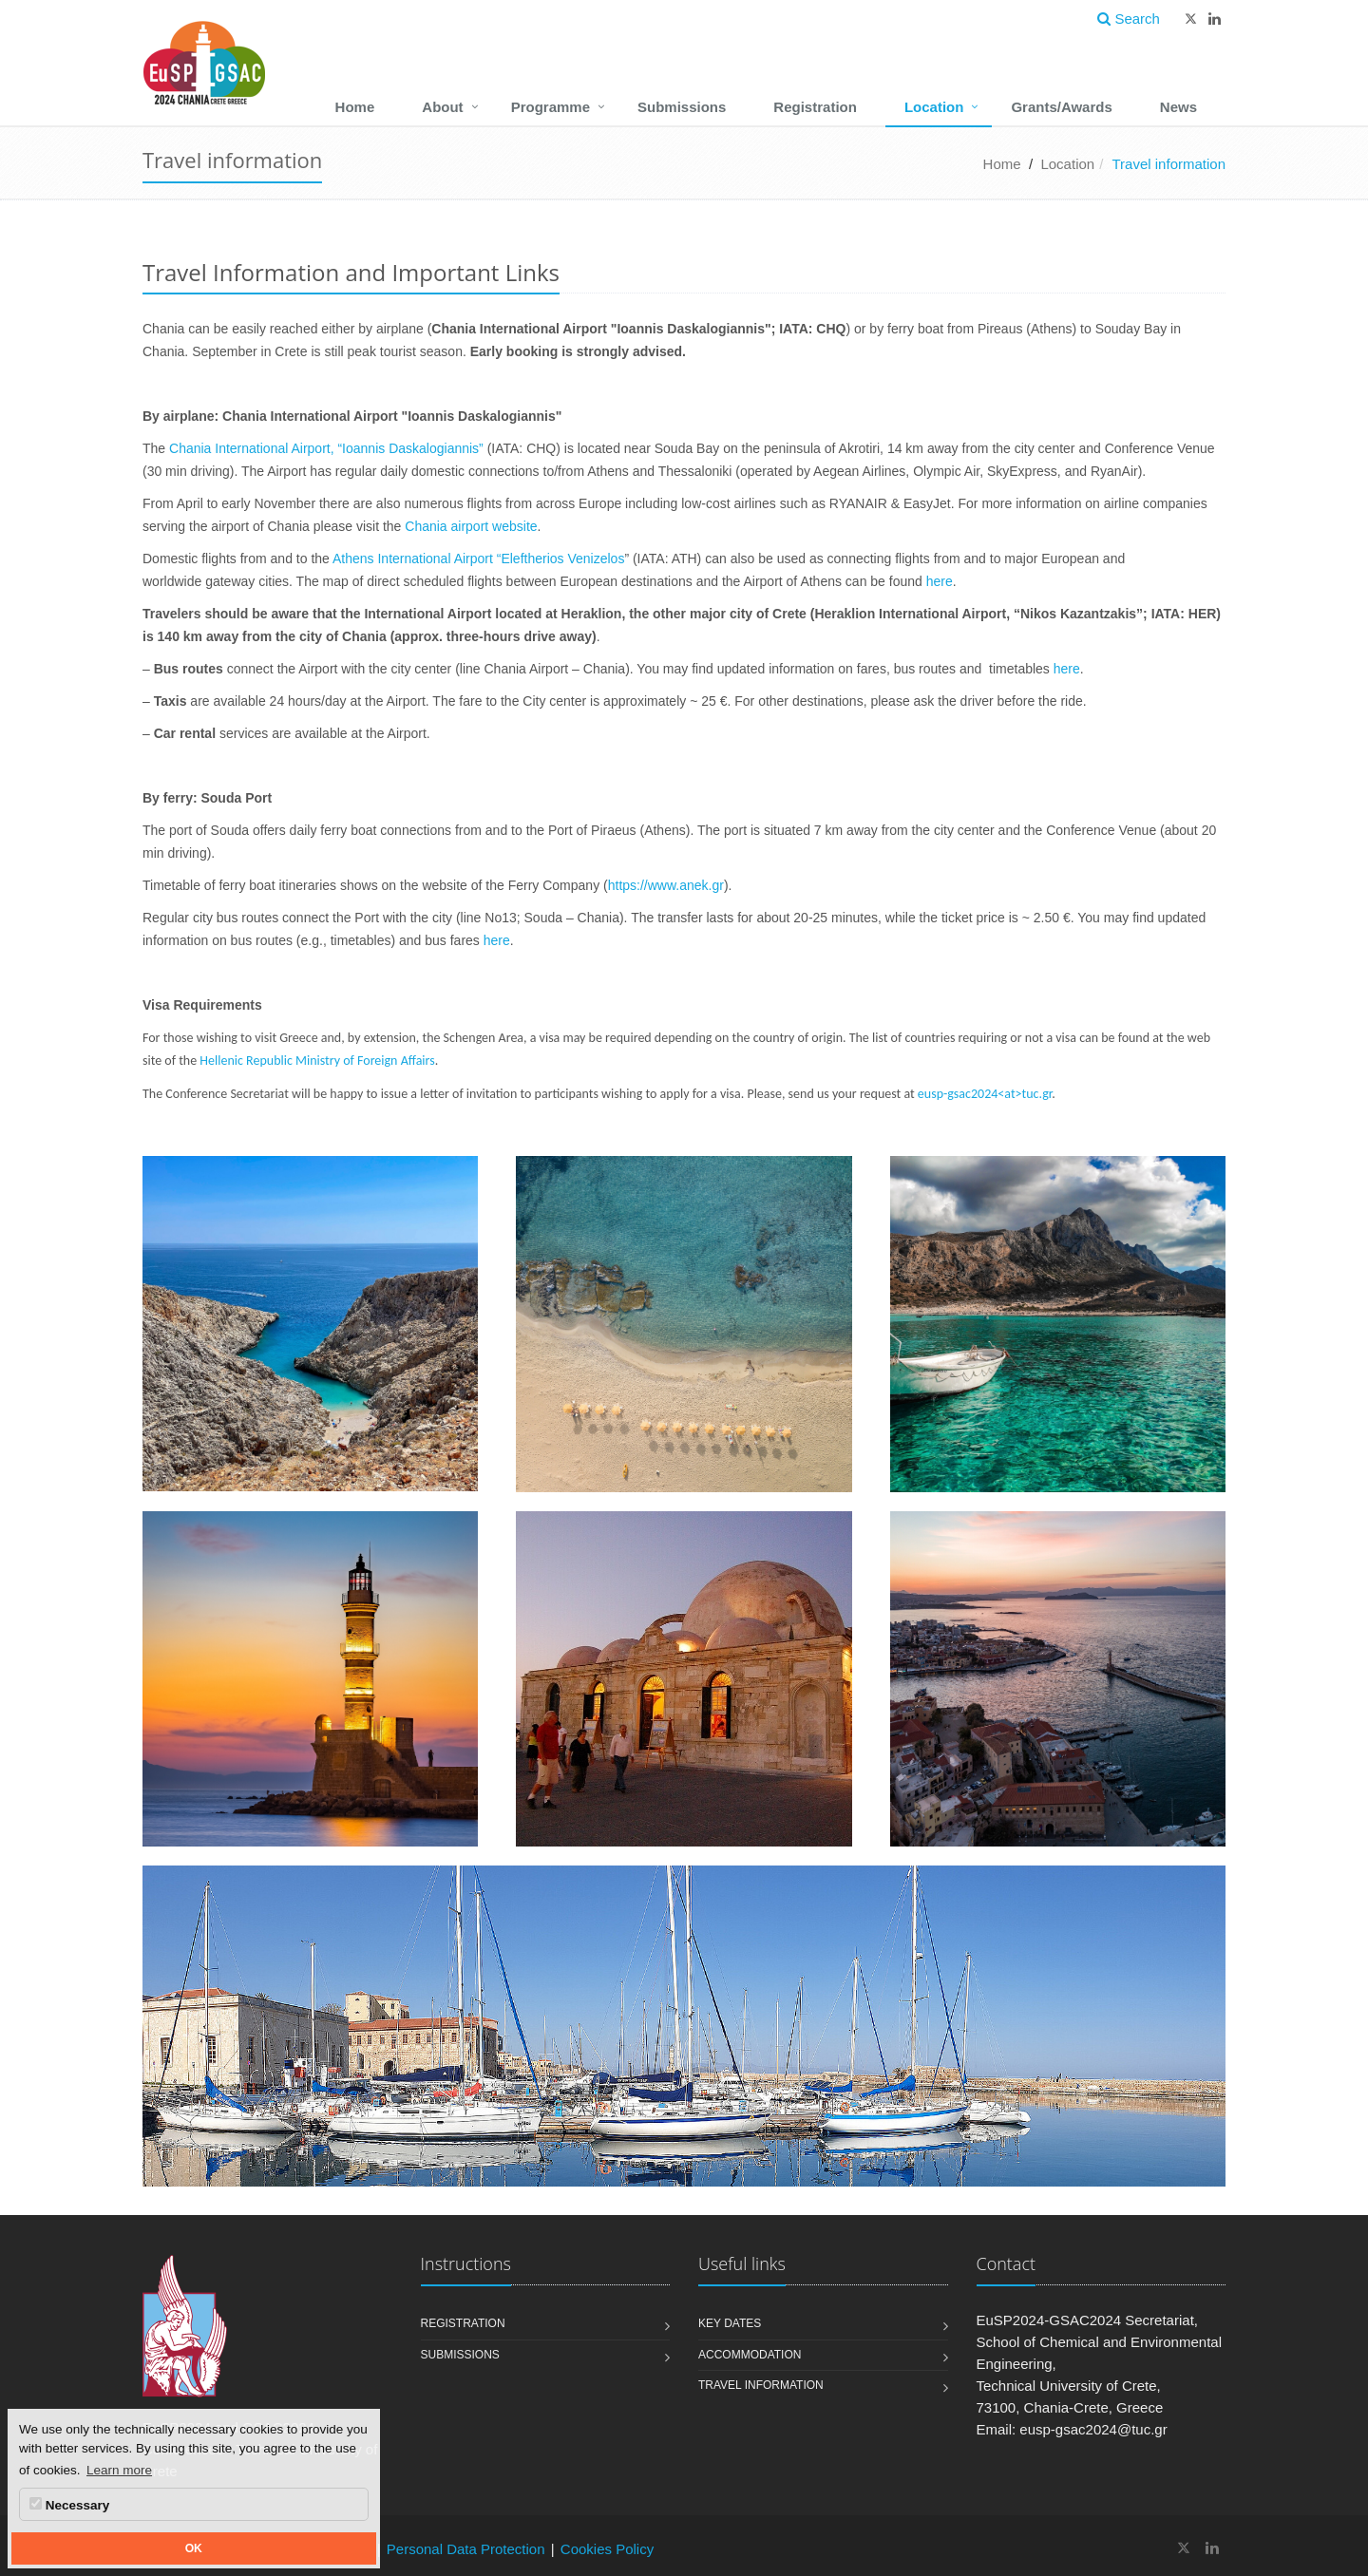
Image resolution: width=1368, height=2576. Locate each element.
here (939, 581)
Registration (815, 107)
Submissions (681, 107)
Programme (550, 107)
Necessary (69, 2504)
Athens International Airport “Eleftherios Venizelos (478, 558)
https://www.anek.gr (666, 885)
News (1178, 107)
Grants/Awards (1061, 107)
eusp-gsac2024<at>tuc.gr (985, 1094)
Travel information (761, 2385)
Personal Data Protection (466, 2549)
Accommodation (749, 2354)
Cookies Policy (607, 2549)
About (442, 107)
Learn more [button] (119, 2470)
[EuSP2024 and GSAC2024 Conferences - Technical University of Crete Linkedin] (1212, 2548)
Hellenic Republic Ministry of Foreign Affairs (317, 1060)
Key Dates (729, 2323)
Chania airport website (471, 526)
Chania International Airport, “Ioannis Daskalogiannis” (326, 448)
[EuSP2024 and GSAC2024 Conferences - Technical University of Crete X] (1184, 2548)
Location (934, 107)
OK (193, 2548)
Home (355, 107)
